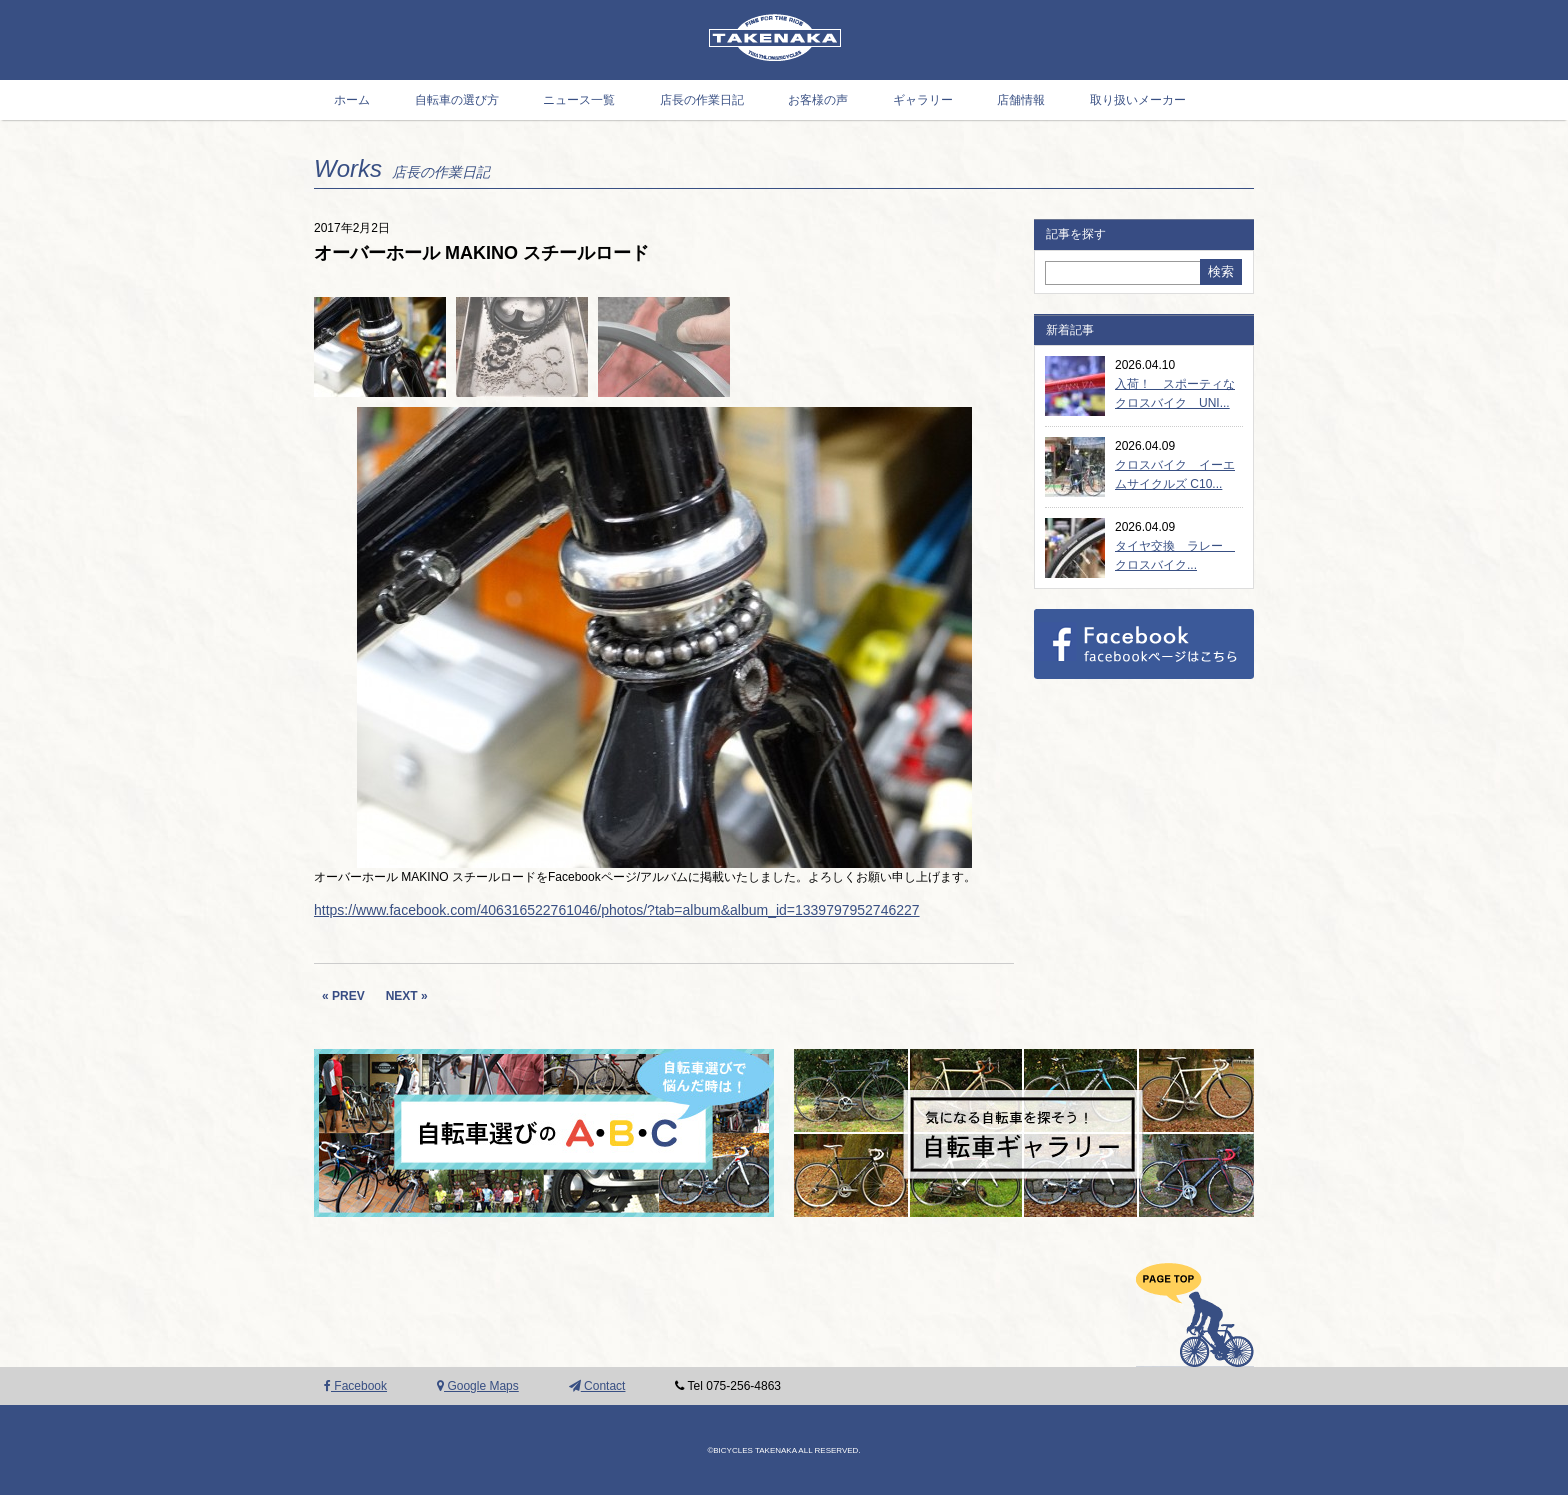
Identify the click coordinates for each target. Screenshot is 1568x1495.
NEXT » (407, 996)
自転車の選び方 (457, 100)
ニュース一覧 (579, 100)
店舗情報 (1021, 100)
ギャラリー (923, 100)
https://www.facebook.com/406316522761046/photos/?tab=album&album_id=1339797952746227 (617, 910)
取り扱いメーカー (1138, 100)
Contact (597, 1386)
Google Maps (478, 1386)
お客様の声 (818, 100)
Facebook (355, 1386)
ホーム (352, 100)
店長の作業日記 (702, 100)
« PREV (343, 996)
